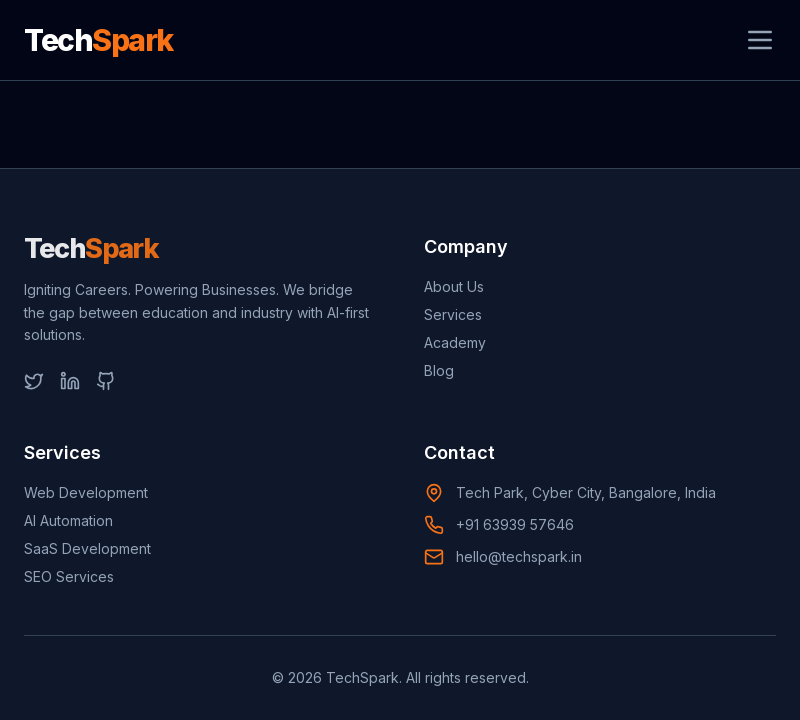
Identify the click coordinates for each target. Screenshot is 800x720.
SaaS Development (87, 548)
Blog (439, 370)
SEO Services (69, 576)
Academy (455, 342)
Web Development (86, 492)
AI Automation (68, 520)
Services (453, 314)
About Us (454, 286)
